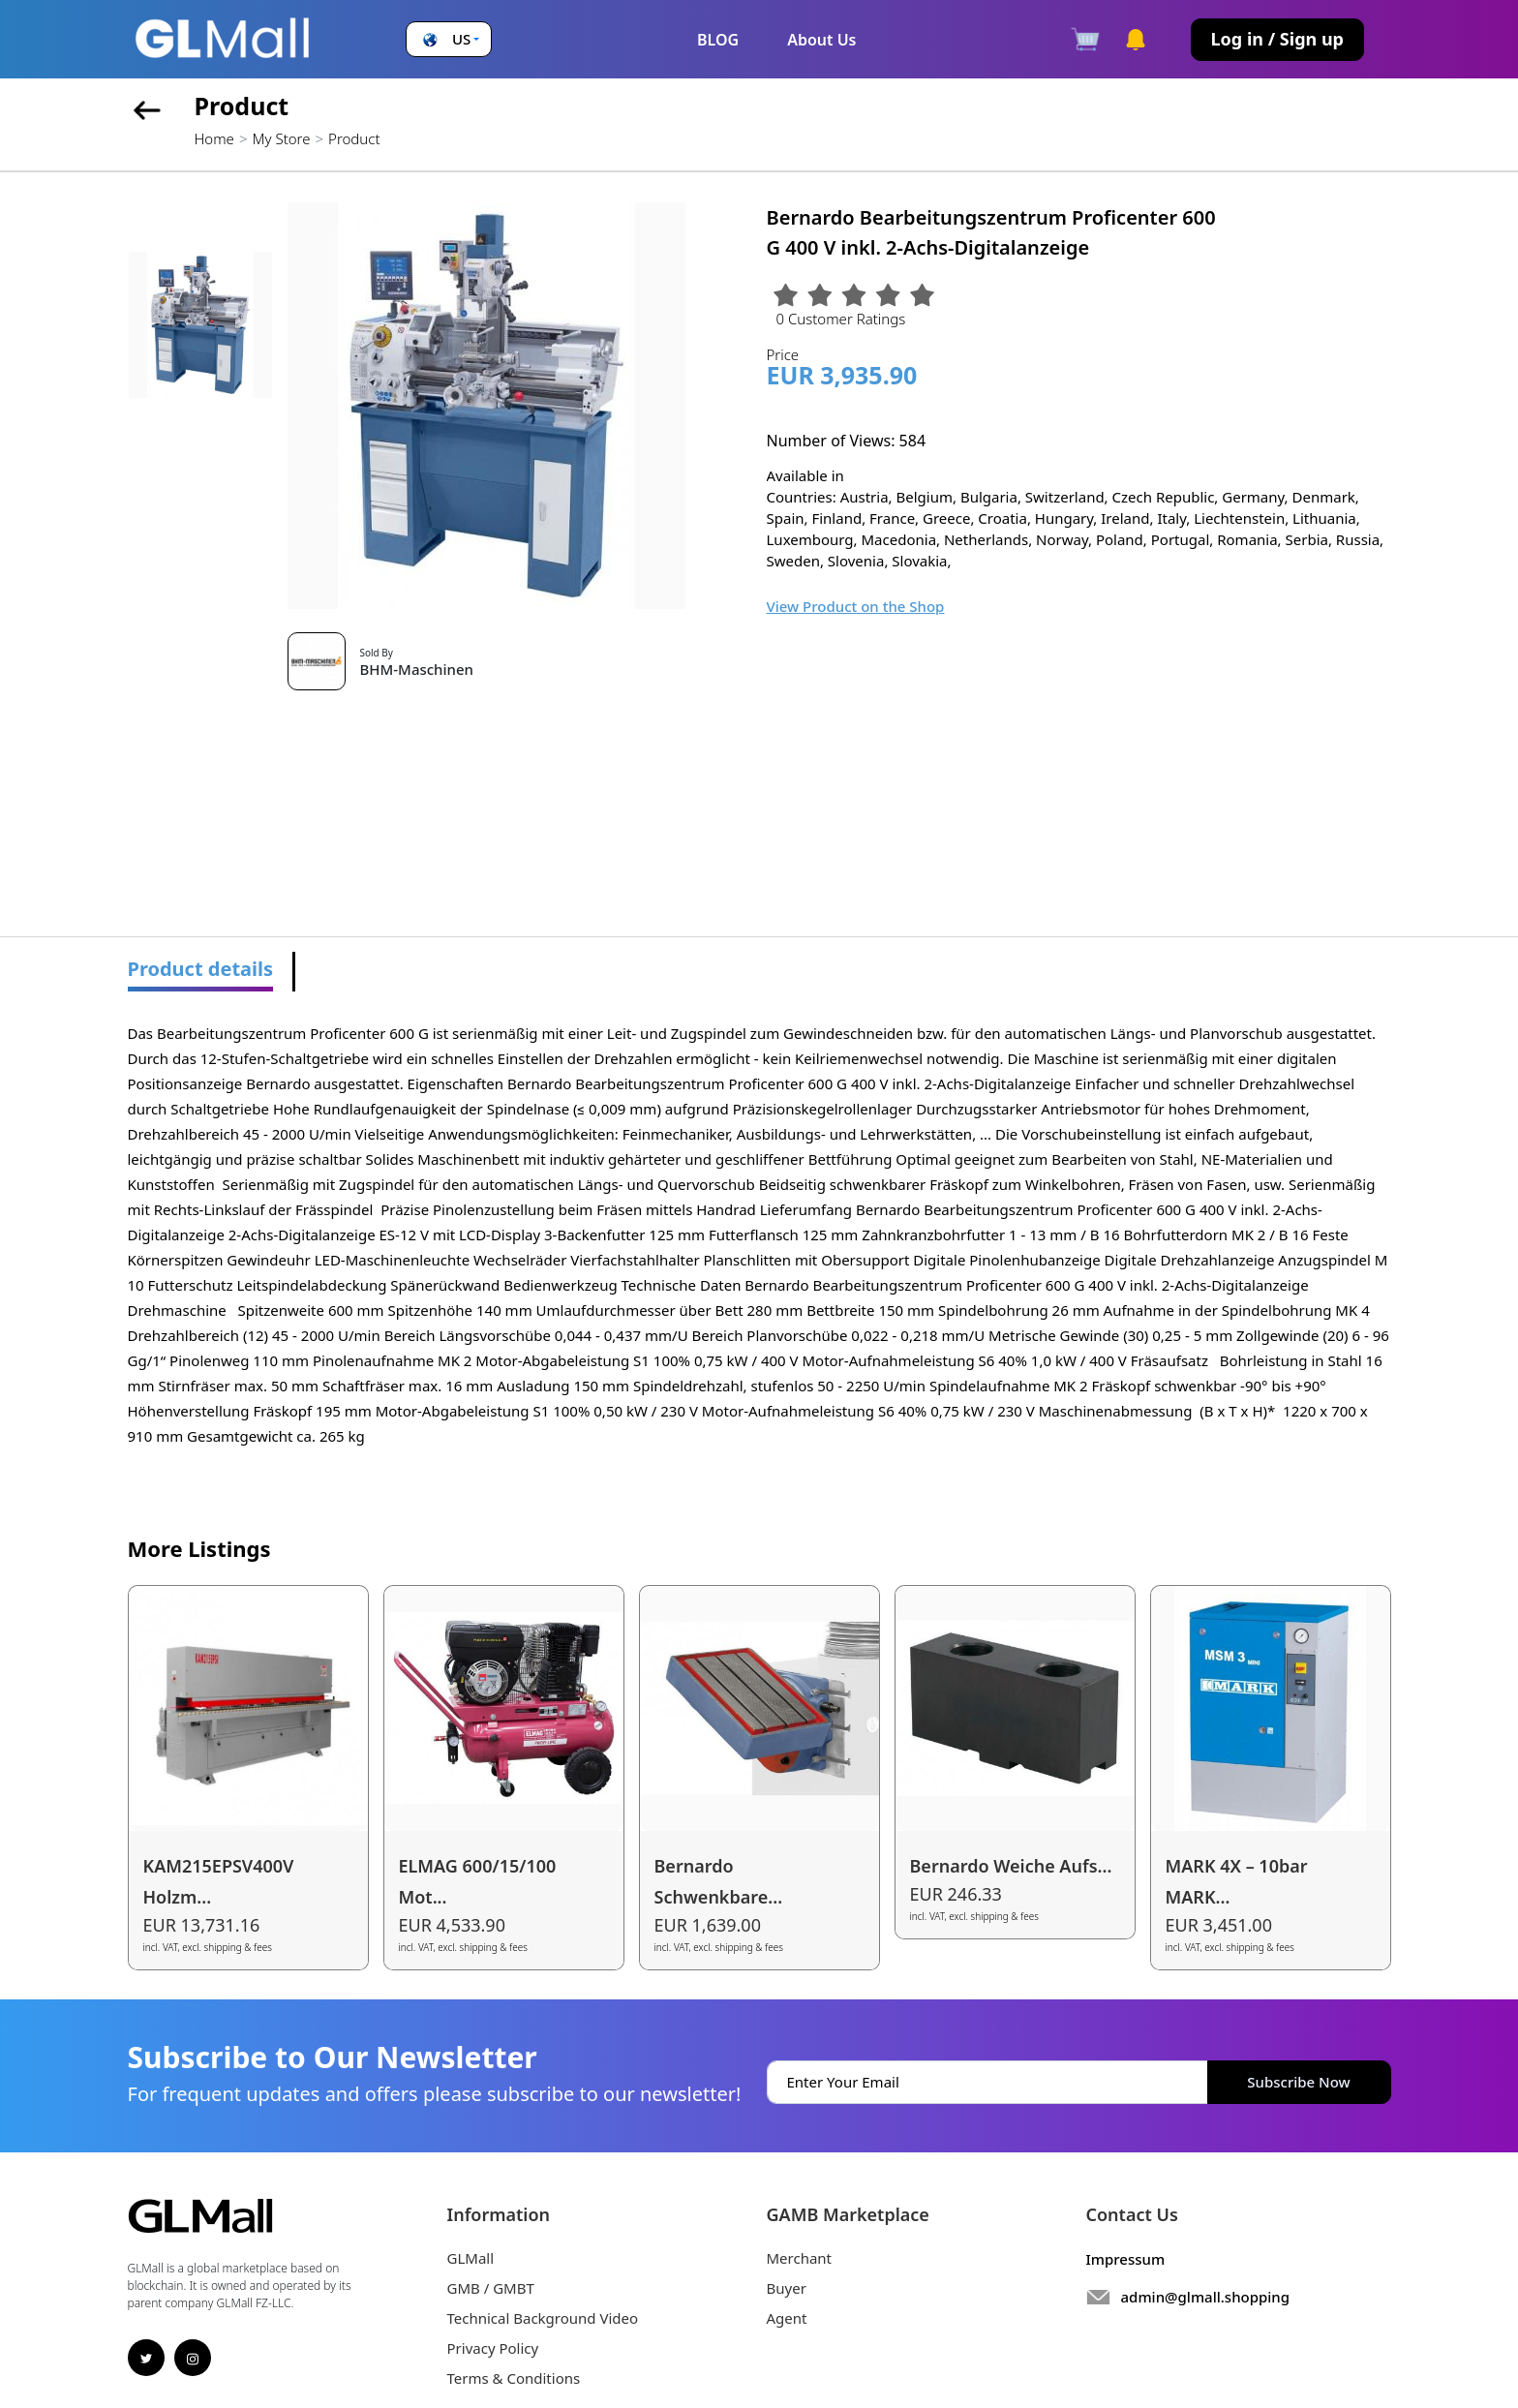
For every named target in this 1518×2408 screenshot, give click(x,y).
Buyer (786, 2288)
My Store (281, 138)
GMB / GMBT (490, 2288)
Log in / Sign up (1277, 38)
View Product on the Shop (856, 606)
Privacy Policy (493, 2348)
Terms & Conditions (514, 2378)
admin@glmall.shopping (1205, 2296)
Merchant (800, 2258)
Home (214, 138)
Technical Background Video (543, 2318)
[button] (448, 39)
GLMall (471, 2258)
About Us (821, 39)
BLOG (718, 39)
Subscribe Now (1298, 2081)
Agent (787, 2318)
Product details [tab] (201, 969)
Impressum (1126, 2259)
